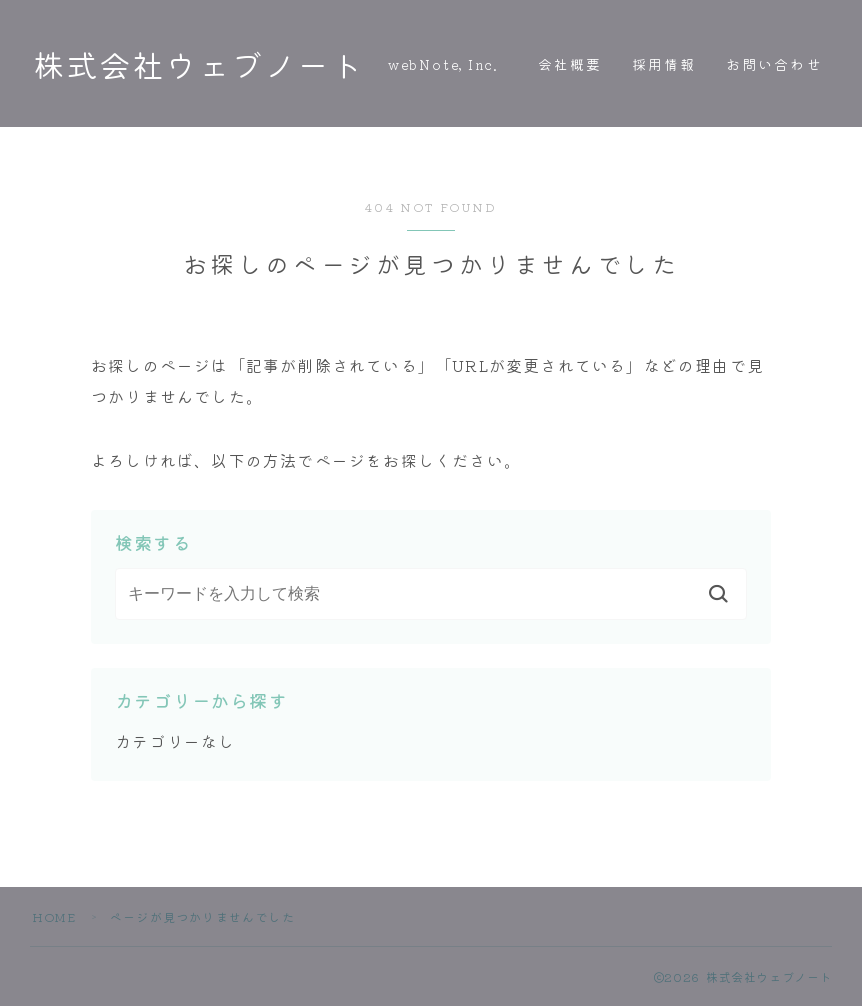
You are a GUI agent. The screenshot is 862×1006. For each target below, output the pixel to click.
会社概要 (570, 64)
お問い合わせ (774, 64)
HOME (54, 916)
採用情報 (664, 64)
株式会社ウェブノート (198, 63)
